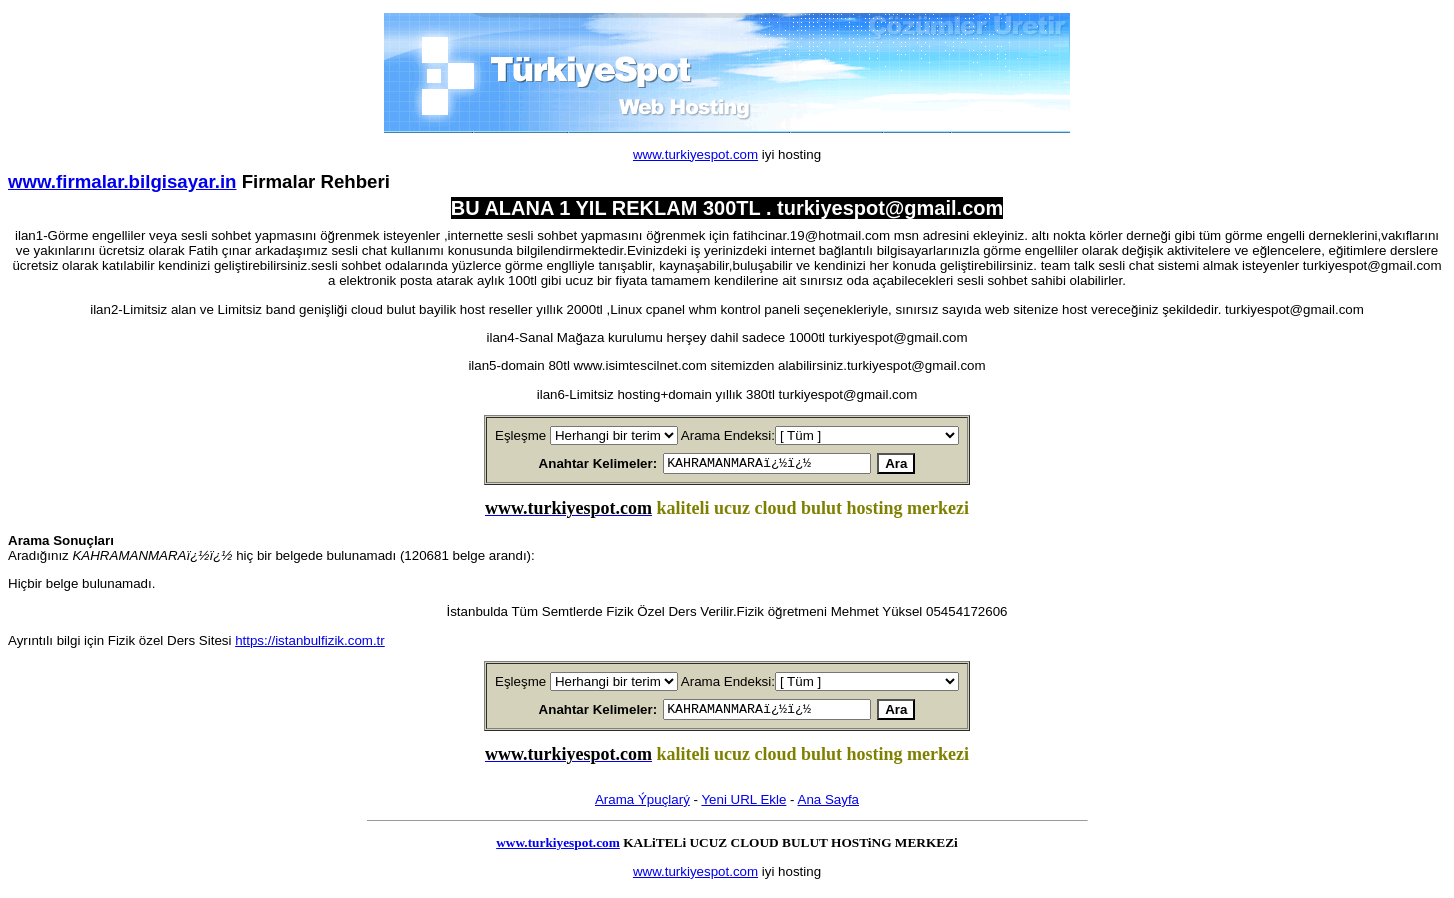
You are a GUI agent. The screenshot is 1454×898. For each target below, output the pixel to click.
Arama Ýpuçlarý (642, 805)
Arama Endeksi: (728, 435)
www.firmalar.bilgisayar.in (122, 181)
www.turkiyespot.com (695, 154)
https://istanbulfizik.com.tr (310, 643)
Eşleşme (520, 435)
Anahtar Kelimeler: (574, 464)
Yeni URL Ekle (743, 805)
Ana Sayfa (829, 805)
